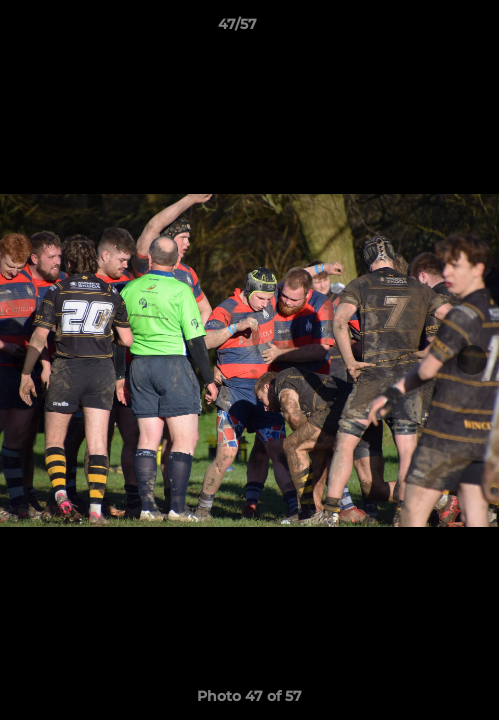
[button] (427, 29)
